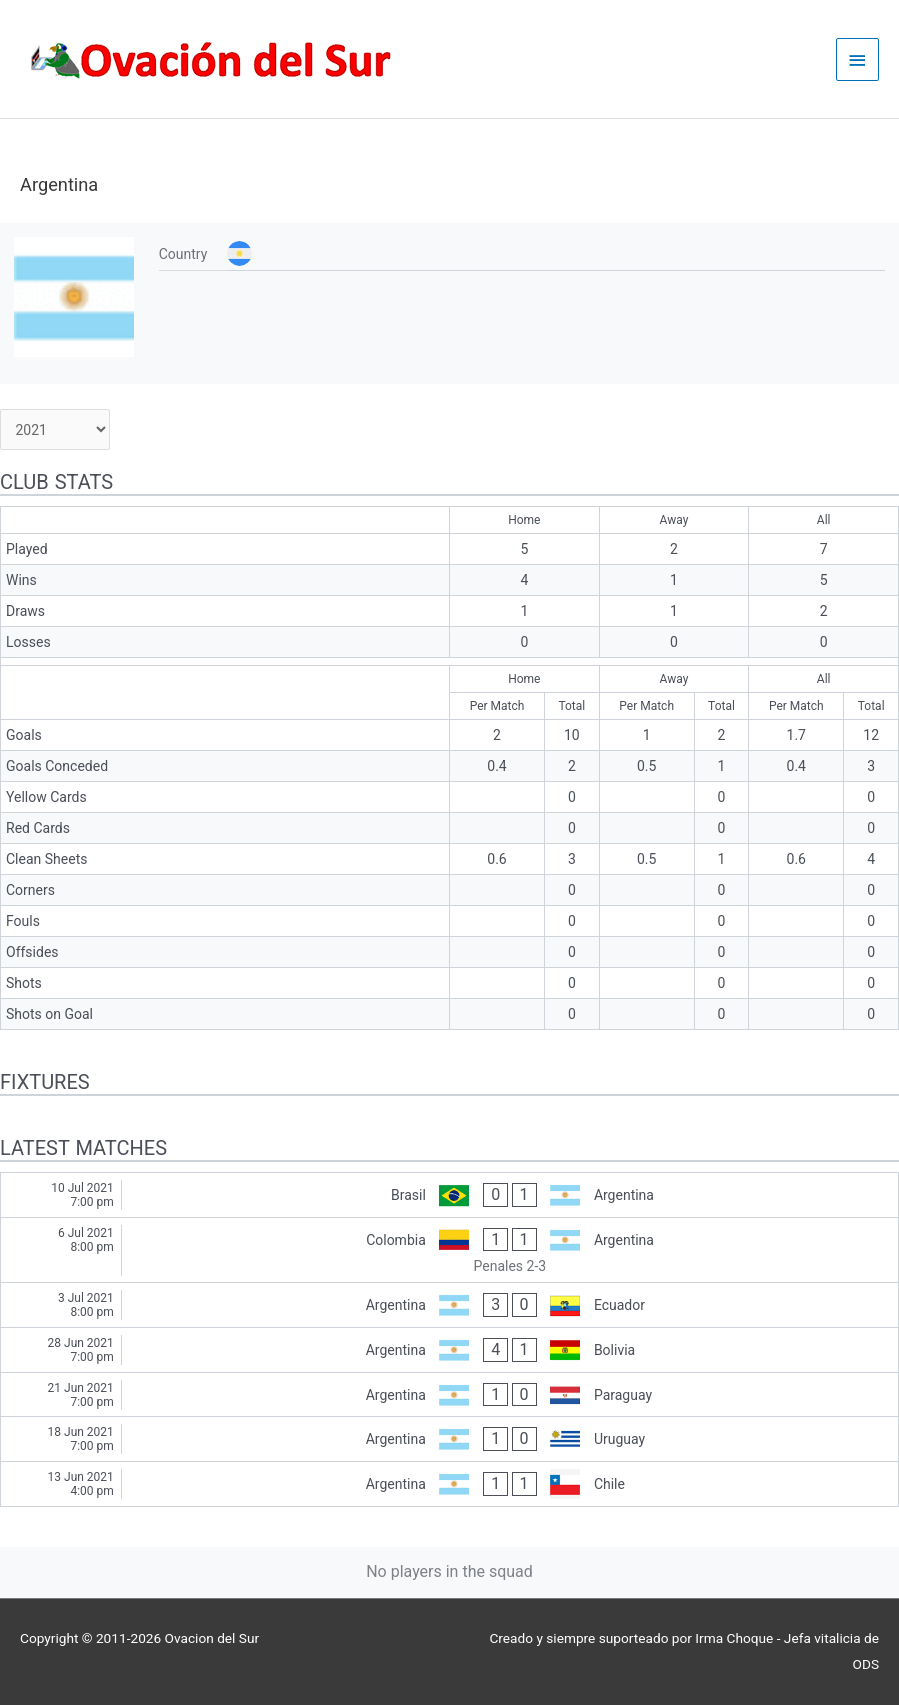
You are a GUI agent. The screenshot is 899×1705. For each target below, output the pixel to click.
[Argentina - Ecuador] (449, 1305)
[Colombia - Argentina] (449, 1250)
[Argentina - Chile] (449, 1484)
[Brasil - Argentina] (449, 1195)
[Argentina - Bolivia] (449, 1350)
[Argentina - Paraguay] (449, 1395)
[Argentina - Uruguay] (449, 1439)
